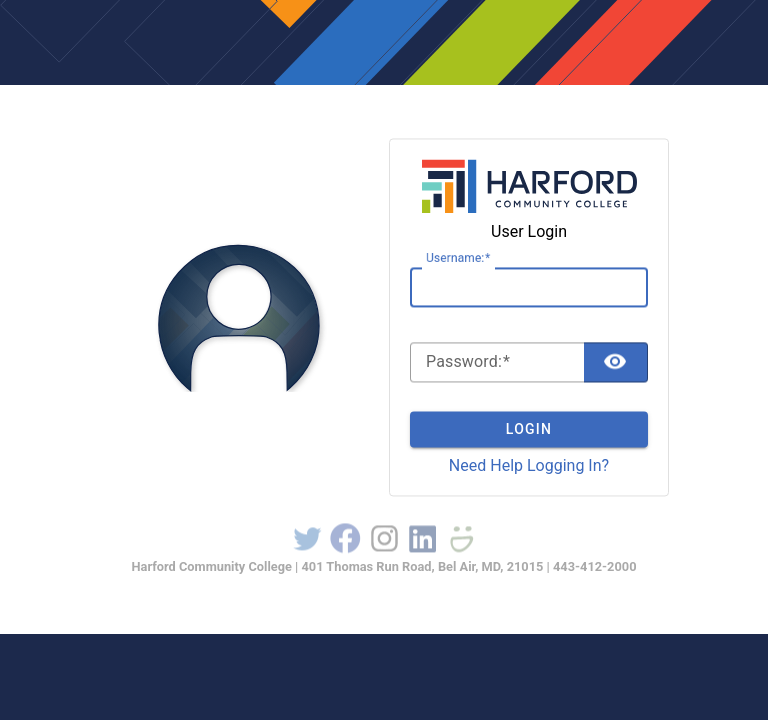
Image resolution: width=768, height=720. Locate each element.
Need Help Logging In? (529, 465)
